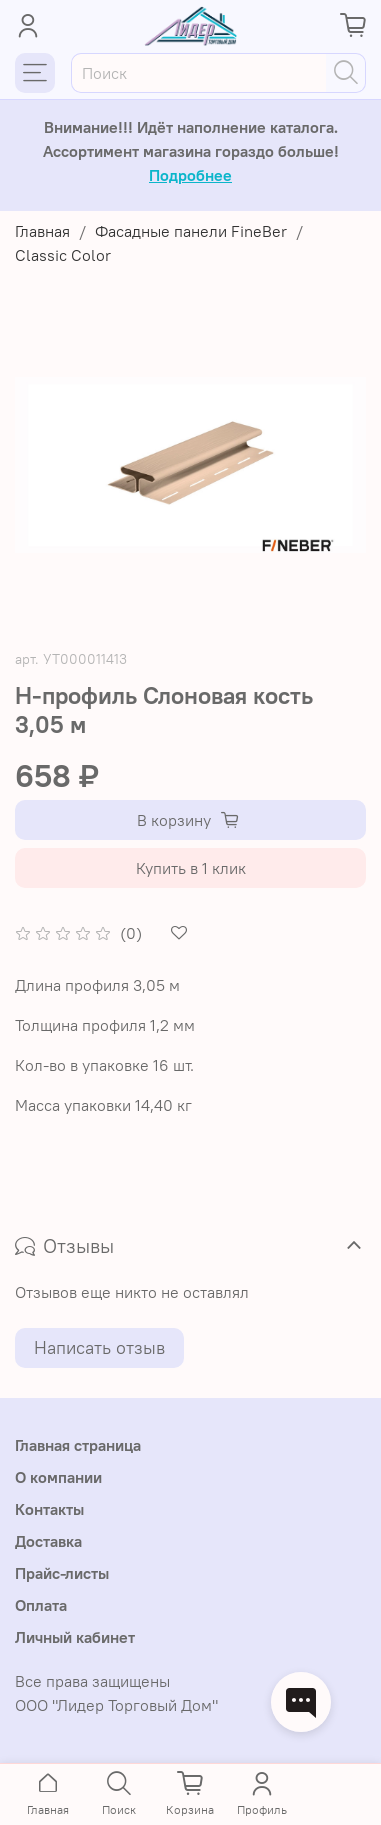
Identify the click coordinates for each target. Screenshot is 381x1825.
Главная (42, 231)
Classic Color (63, 255)
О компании (58, 1477)
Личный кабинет (75, 1637)
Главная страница (78, 1445)
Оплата (41, 1605)
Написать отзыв (99, 1347)
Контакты (49, 1509)
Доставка (48, 1541)
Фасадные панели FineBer (191, 231)
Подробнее (190, 175)
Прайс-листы (62, 1573)
